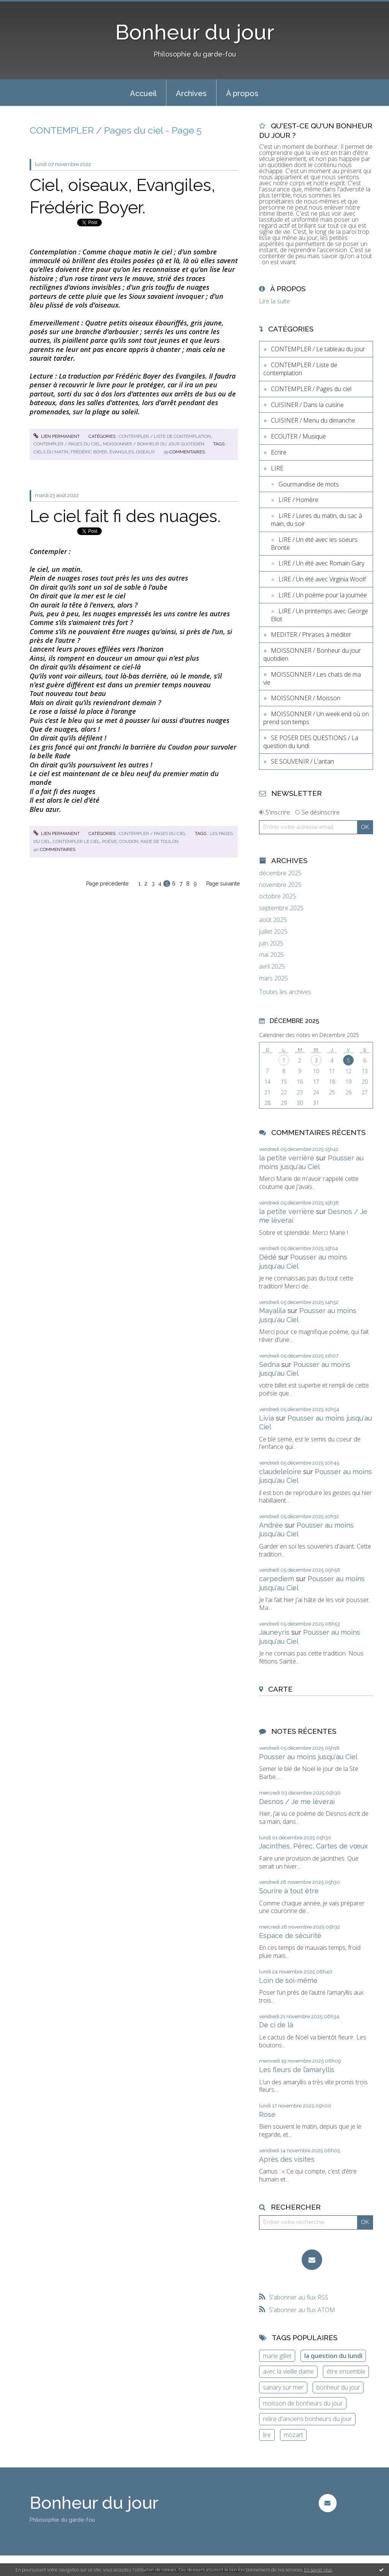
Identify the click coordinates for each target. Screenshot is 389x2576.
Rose (267, 2114)
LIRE (277, 468)
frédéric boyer (89, 452)
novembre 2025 (280, 885)
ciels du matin (50, 452)
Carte (280, 1689)
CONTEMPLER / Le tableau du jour (318, 349)
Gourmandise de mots (308, 484)
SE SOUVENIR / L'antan (302, 761)
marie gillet (277, 2356)
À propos (242, 93)
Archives (191, 93)
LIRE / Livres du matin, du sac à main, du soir (316, 519)
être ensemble (346, 2371)
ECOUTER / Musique (298, 436)
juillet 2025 (273, 932)
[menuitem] (143, 92)
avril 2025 (272, 967)
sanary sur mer (283, 2387)
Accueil (143, 93)
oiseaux (145, 452)
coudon (128, 841)
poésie (109, 841)
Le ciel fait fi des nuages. (125, 516)
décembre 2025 (280, 873)
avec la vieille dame (288, 2371)
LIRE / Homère (298, 500)
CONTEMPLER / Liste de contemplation (165, 436)
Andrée (271, 1525)
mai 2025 (271, 955)
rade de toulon (160, 841)
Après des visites (287, 2159)
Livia (266, 1418)
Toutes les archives (285, 992)
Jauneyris (274, 1632)
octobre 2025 (277, 896)
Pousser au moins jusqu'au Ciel (308, 1757)
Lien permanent (56, 436)
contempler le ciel (76, 841)
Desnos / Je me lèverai (297, 1802)
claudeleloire (280, 1472)
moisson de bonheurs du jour (303, 2403)
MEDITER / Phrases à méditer (311, 634)
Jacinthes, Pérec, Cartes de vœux (313, 1846)
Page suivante (223, 884)
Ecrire (278, 452)
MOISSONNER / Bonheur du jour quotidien (153, 444)
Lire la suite (274, 301)
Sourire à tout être (289, 1891)
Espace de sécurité (290, 1936)
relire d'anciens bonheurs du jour (307, 2419)
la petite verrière (286, 1158)
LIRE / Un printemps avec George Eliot (319, 615)
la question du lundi (333, 2356)
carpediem (276, 1579)
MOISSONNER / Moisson (305, 698)
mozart (293, 2435)
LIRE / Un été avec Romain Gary (321, 563)
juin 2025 (271, 943)
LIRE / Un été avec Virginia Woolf (322, 579)
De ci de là (276, 2025)
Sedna (269, 1364)
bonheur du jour (338, 2387)
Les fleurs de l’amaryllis (296, 2070)
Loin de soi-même (288, 1980)
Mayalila (272, 1311)
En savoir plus (318, 2570)
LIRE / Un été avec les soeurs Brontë (314, 543)
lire (267, 2435)
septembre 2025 (281, 908)
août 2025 (273, 920)
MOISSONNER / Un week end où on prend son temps (316, 718)
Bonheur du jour (194, 32)
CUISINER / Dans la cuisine (307, 405)
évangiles (121, 452)
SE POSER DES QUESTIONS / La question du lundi (310, 742)
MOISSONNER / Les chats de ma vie (312, 678)
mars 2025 (273, 978)
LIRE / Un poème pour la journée (322, 595)
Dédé (268, 1257)
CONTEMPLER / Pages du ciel (67, 444)
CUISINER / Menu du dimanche (313, 420)
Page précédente (107, 884)
